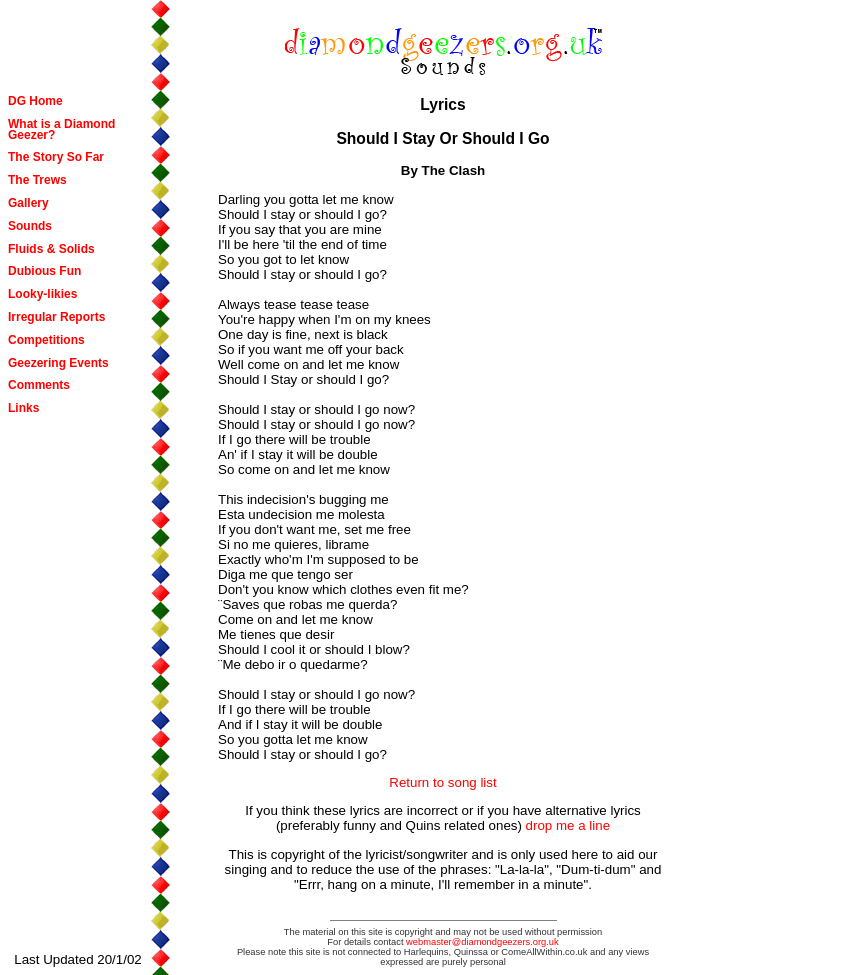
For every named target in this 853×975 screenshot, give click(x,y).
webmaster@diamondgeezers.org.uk (482, 942)
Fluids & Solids (51, 249)
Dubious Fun (44, 271)
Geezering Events (58, 363)
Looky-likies (42, 294)
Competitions (46, 340)
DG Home (35, 101)
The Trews (37, 180)
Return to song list (442, 782)
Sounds (30, 226)
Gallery (28, 203)
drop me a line (568, 825)
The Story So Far (56, 157)
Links (23, 408)
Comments (39, 385)
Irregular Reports (56, 317)
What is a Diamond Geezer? (61, 129)
